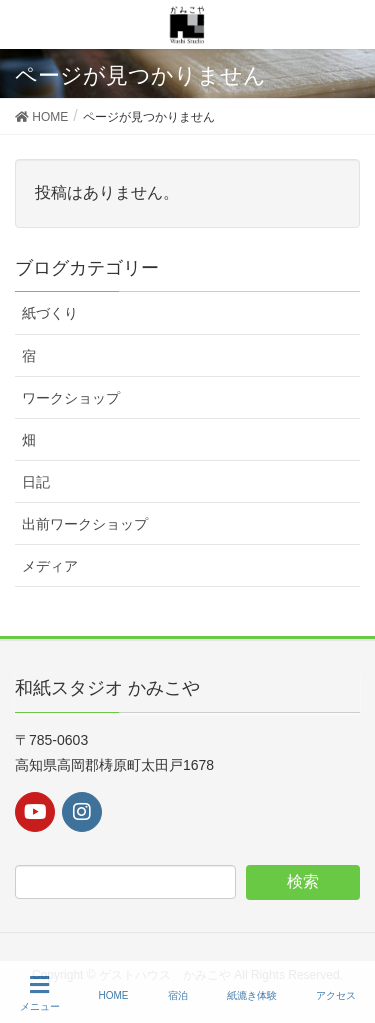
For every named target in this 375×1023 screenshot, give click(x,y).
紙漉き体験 (252, 995)
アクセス (336, 995)
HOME (114, 995)
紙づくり (50, 313)
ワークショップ (71, 398)
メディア (50, 566)
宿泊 (178, 995)
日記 (36, 482)
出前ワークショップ (85, 524)
